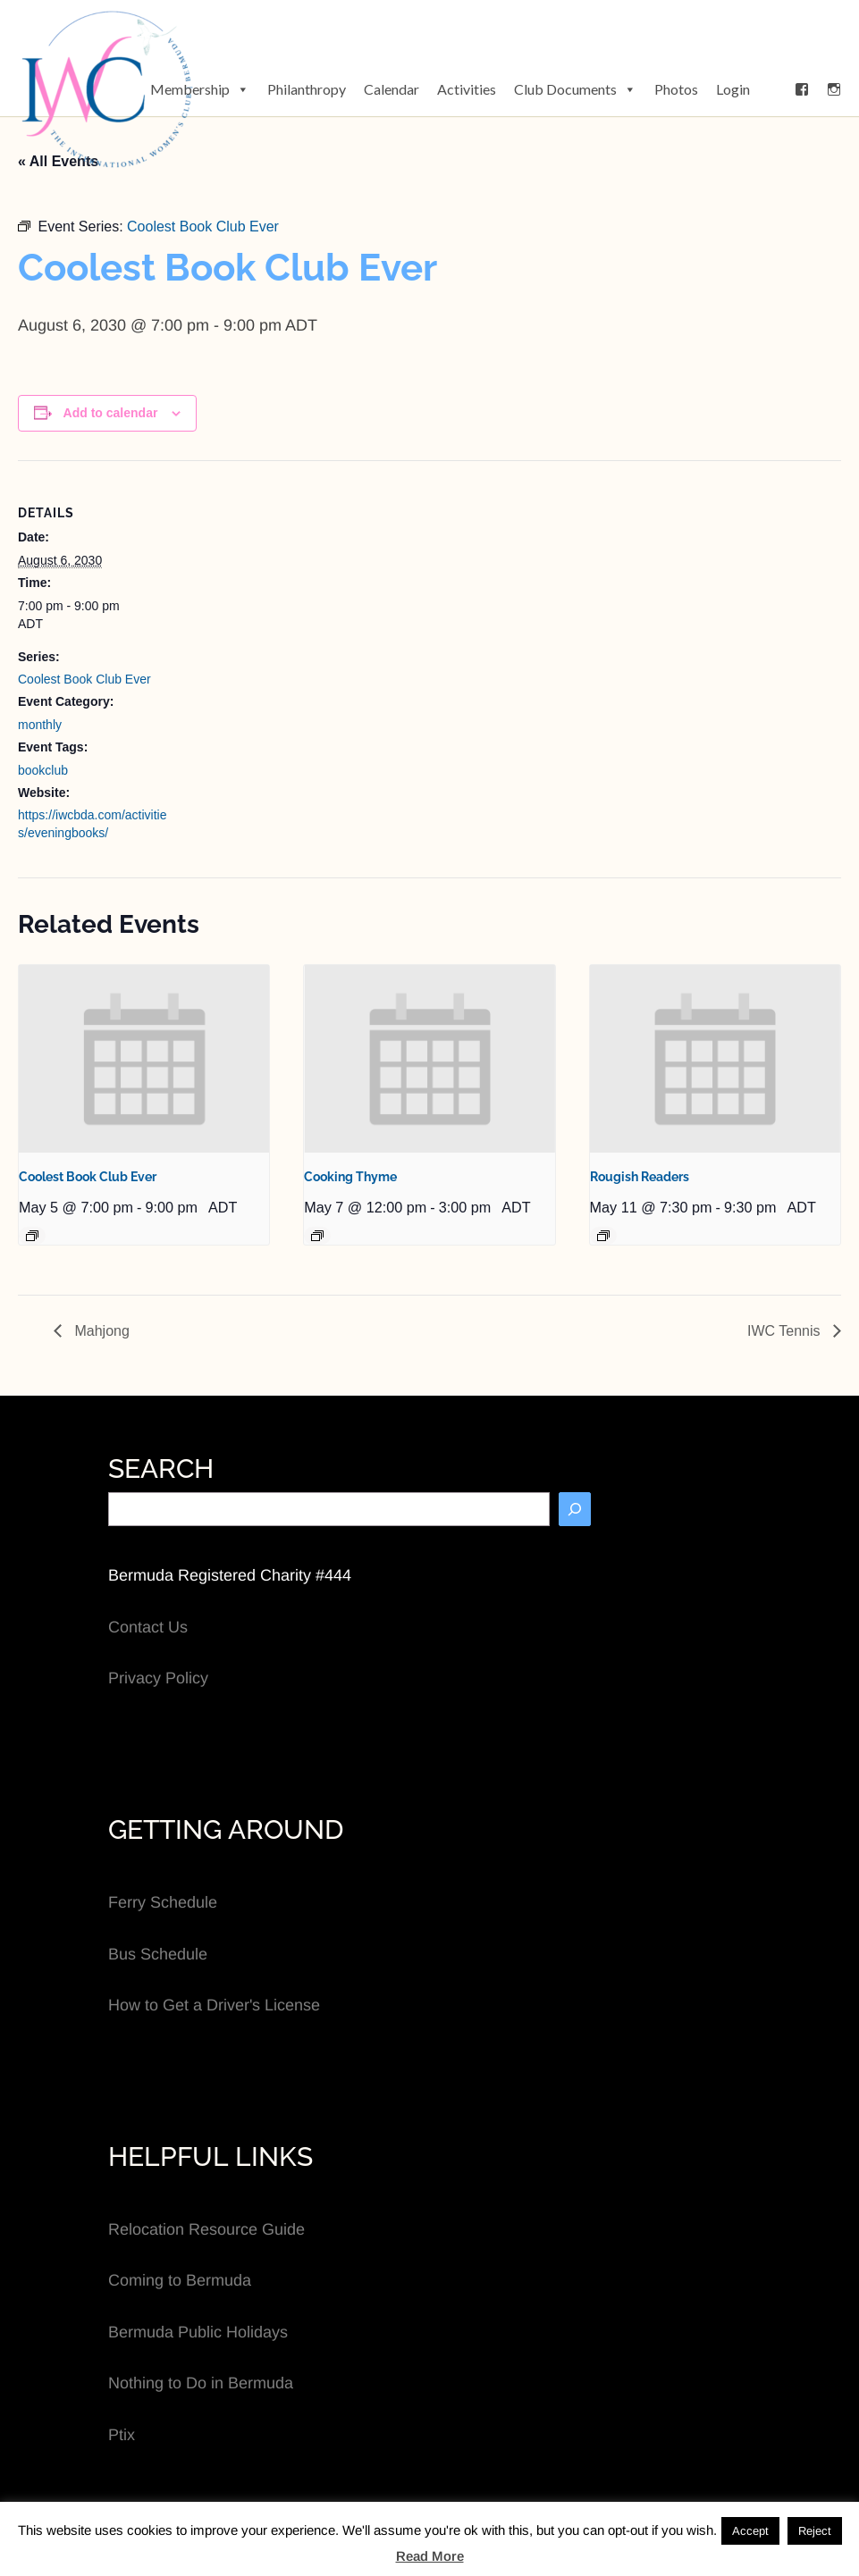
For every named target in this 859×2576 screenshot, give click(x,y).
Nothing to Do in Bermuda (200, 2383)
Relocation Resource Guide (206, 2229)
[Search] (575, 1509)
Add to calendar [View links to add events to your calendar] (110, 413)
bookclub (43, 770)
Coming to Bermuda (179, 2280)
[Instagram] (834, 89)
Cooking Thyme (350, 1177)
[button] (772, 89)
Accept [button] (750, 2531)
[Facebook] (802, 89)
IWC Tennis (785, 1330)
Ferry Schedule (162, 1902)
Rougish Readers (639, 1177)
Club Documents (575, 89)
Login (733, 88)
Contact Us (148, 1627)
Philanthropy (306, 88)
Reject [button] (814, 2531)
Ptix (121, 2435)
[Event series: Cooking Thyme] (317, 1235)
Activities (466, 88)
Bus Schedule (157, 1954)
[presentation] (144, 1059)
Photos (676, 88)
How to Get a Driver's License (214, 2005)
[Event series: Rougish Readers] (603, 1235)
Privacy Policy (158, 1678)
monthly (40, 724)
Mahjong (100, 1330)
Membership (199, 89)
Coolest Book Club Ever (84, 679)
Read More (430, 2555)
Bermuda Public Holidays (198, 2332)
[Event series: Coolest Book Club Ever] (32, 1235)
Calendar (391, 88)
